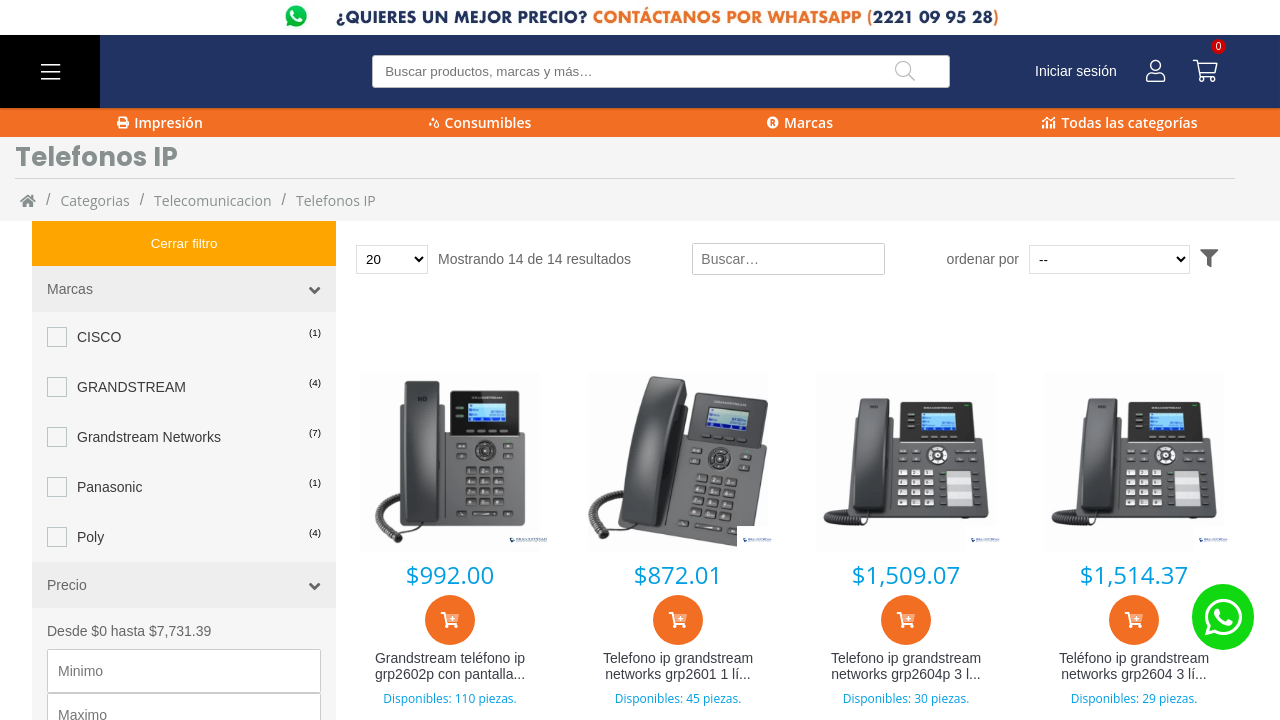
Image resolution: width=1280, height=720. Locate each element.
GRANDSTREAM (131, 342)
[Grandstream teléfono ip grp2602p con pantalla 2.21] (450, 462)
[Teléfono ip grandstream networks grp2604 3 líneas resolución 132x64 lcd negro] (1134, 462)
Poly (90, 492)
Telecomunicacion (213, 200)
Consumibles (480, 122)
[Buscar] (905, 71)
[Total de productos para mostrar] (392, 259)
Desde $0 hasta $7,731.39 (129, 586)
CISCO (99, 292)
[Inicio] (28, 200)
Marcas (800, 122)
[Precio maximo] (184, 670)
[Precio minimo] (184, 626)
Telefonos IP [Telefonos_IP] (336, 200)
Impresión (160, 122)
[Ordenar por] (1147, 259)
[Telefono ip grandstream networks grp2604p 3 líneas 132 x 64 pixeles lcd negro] (906, 462)
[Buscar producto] (660, 71)
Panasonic (109, 442)
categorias (94, 200)
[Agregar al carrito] (450, 620)
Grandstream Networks (149, 392)
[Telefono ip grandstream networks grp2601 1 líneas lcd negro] (678, 462)
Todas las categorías (1119, 122)
